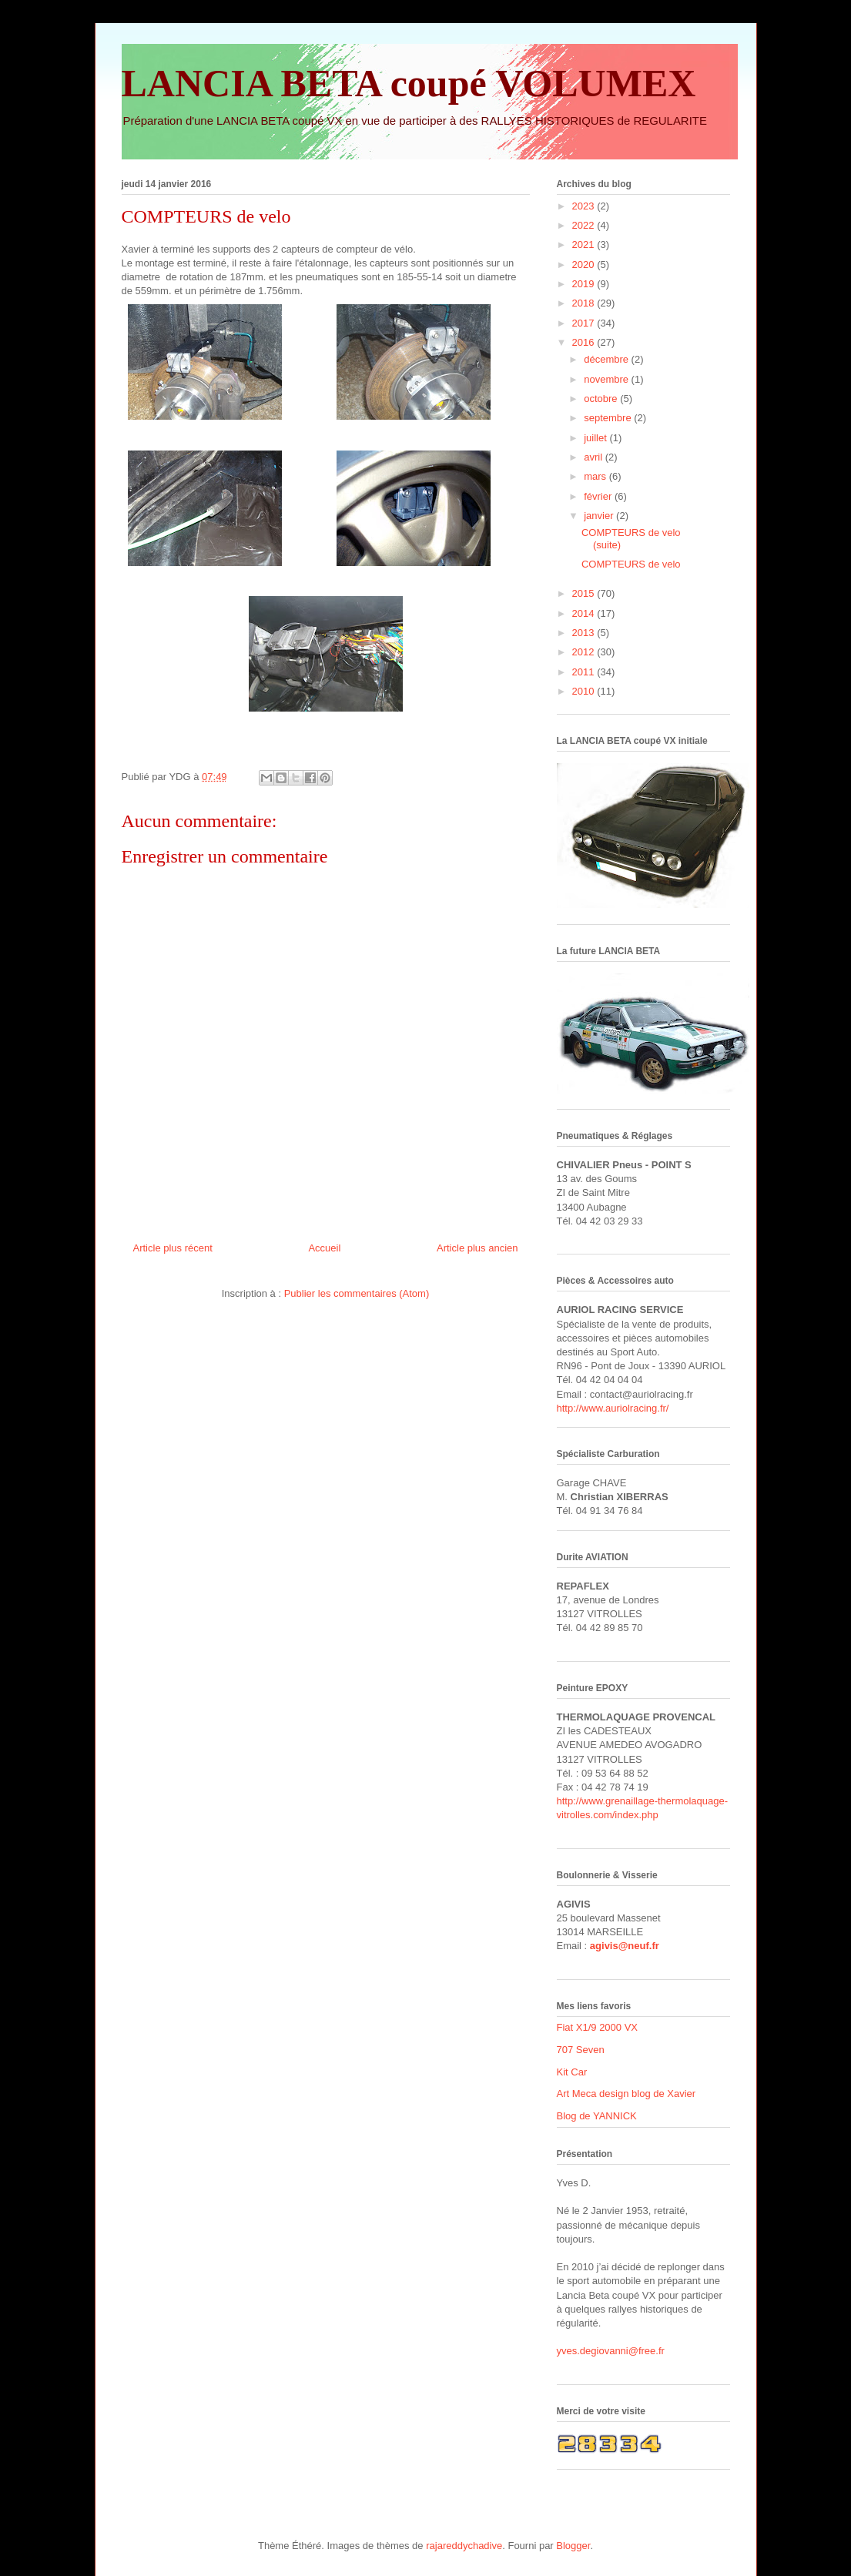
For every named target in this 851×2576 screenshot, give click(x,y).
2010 (585, 691)
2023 (585, 206)
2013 (585, 632)
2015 (585, 593)
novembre (607, 379)
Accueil (324, 1248)
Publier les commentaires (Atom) (357, 1293)
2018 (585, 303)
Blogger (573, 2545)
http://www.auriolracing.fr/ (613, 1408)
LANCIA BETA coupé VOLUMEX (409, 83)
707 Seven (581, 2049)
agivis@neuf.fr (624, 1945)
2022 (585, 225)
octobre (602, 398)
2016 (585, 342)
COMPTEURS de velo (631, 564)
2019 (585, 284)
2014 (585, 613)
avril (594, 457)
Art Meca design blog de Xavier (626, 2093)
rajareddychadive (464, 2545)
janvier (600, 515)
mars (596, 476)
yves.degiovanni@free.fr (611, 2351)
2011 (585, 672)
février (599, 496)
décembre (607, 359)
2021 (585, 244)
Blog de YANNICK (597, 2116)
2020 (585, 264)
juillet (596, 438)
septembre (609, 418)
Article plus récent (173, 1248)
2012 (585, 652)
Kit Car (572, 2072)
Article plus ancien (477, 1248)
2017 (585, 323)
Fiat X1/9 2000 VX (597, 2027)
